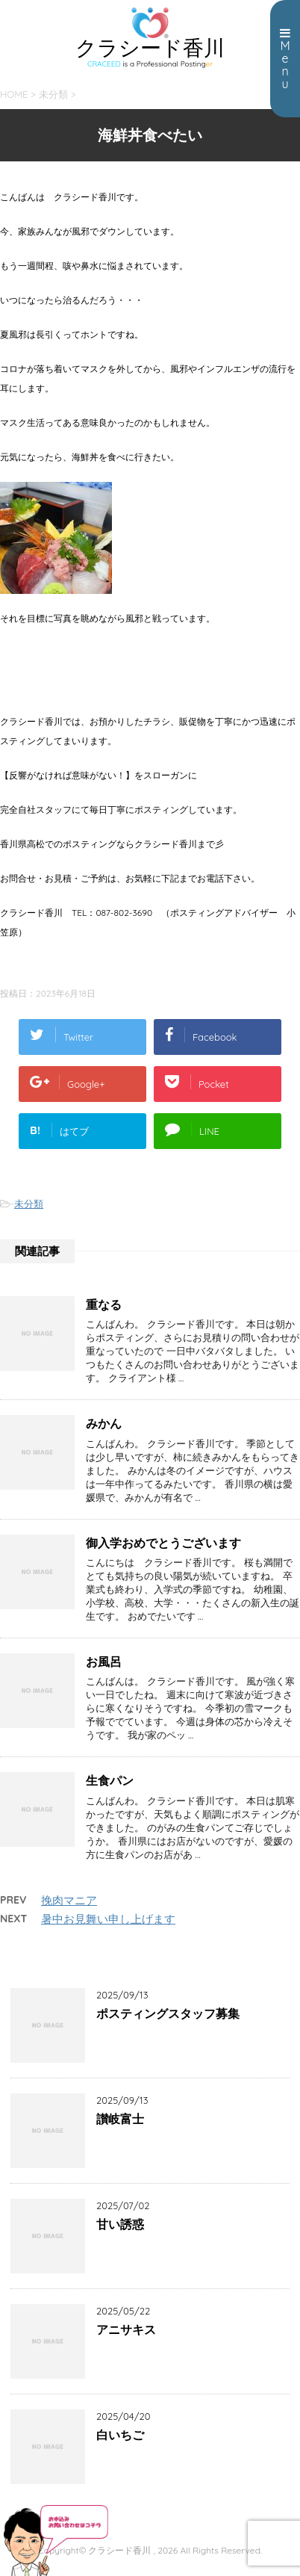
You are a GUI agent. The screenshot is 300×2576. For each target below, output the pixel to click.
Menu (285, 59)
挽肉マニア (69, 1900)
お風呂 (104, 1661)
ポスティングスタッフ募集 (168, 2013)
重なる (104, 1304)
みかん (104, 1423)
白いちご (120, 2434)
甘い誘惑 (120, 2224)
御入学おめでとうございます (163, 1542)
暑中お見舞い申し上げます (108, 1919)
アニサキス (126, 2329)
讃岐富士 (120, 2118)
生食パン (110, 1780)
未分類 (28, 1204)
